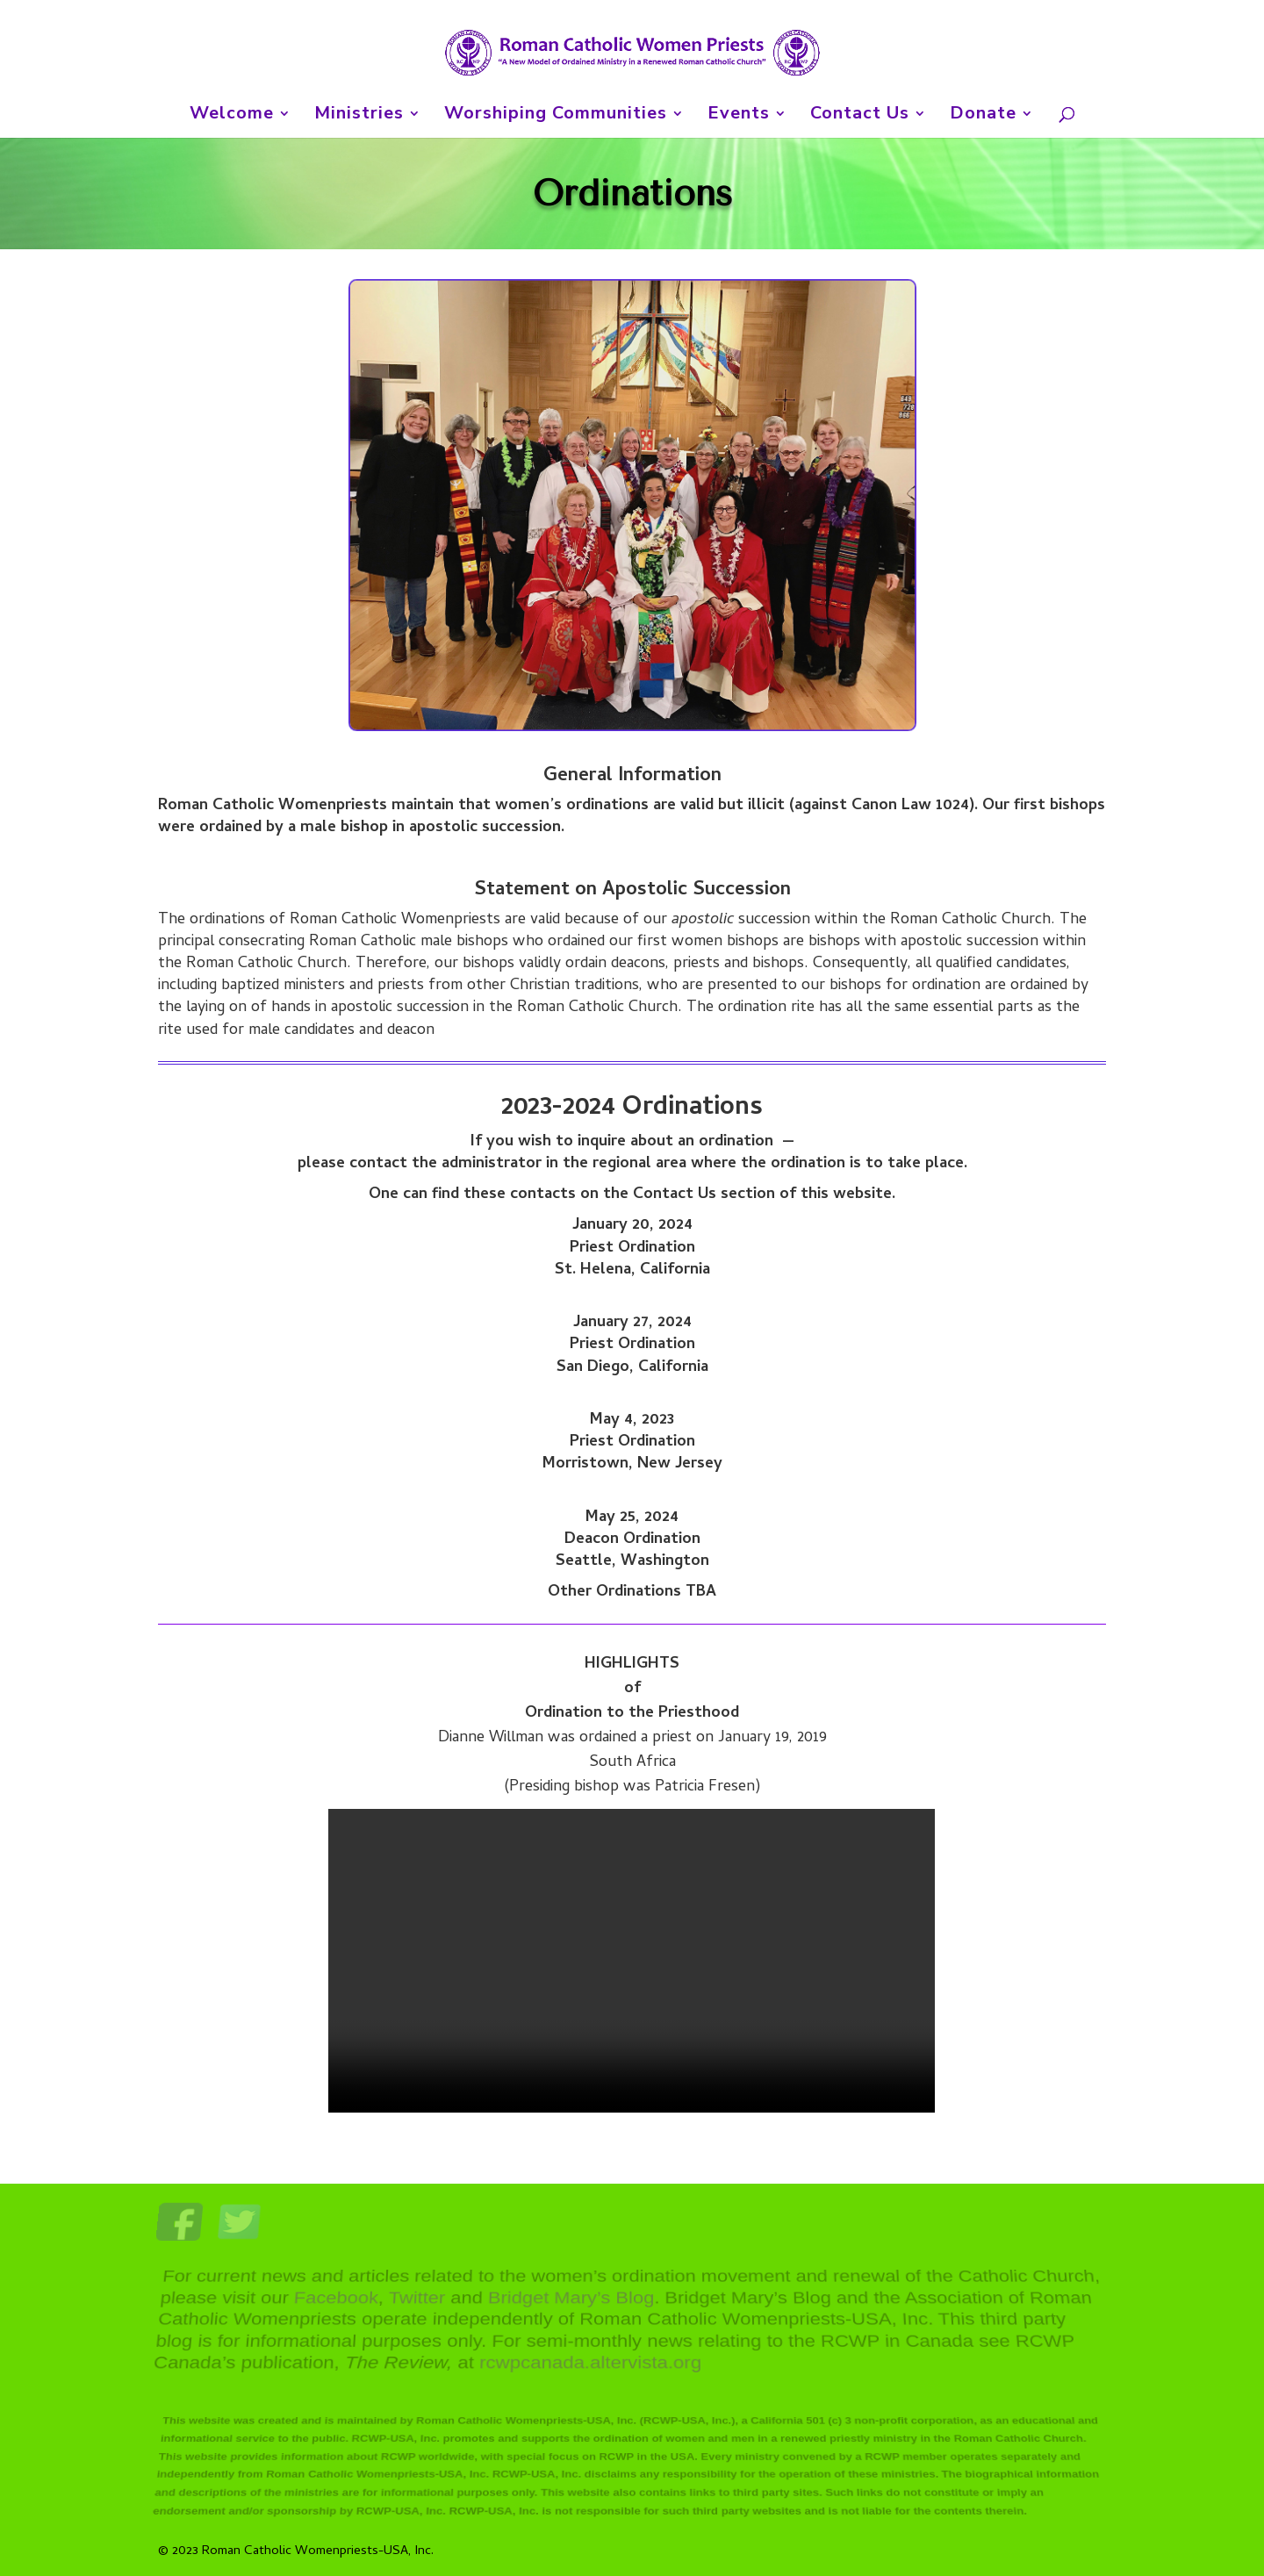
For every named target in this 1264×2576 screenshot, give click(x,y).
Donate (983, 116)
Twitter (418, 2301)
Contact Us (859, 116)
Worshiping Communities (555, 116)
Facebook (337, 2301)
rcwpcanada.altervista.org (590, 2358)
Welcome (232, 116)
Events (738, 116)
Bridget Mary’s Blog (571, 2301)
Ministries (359, 116)
